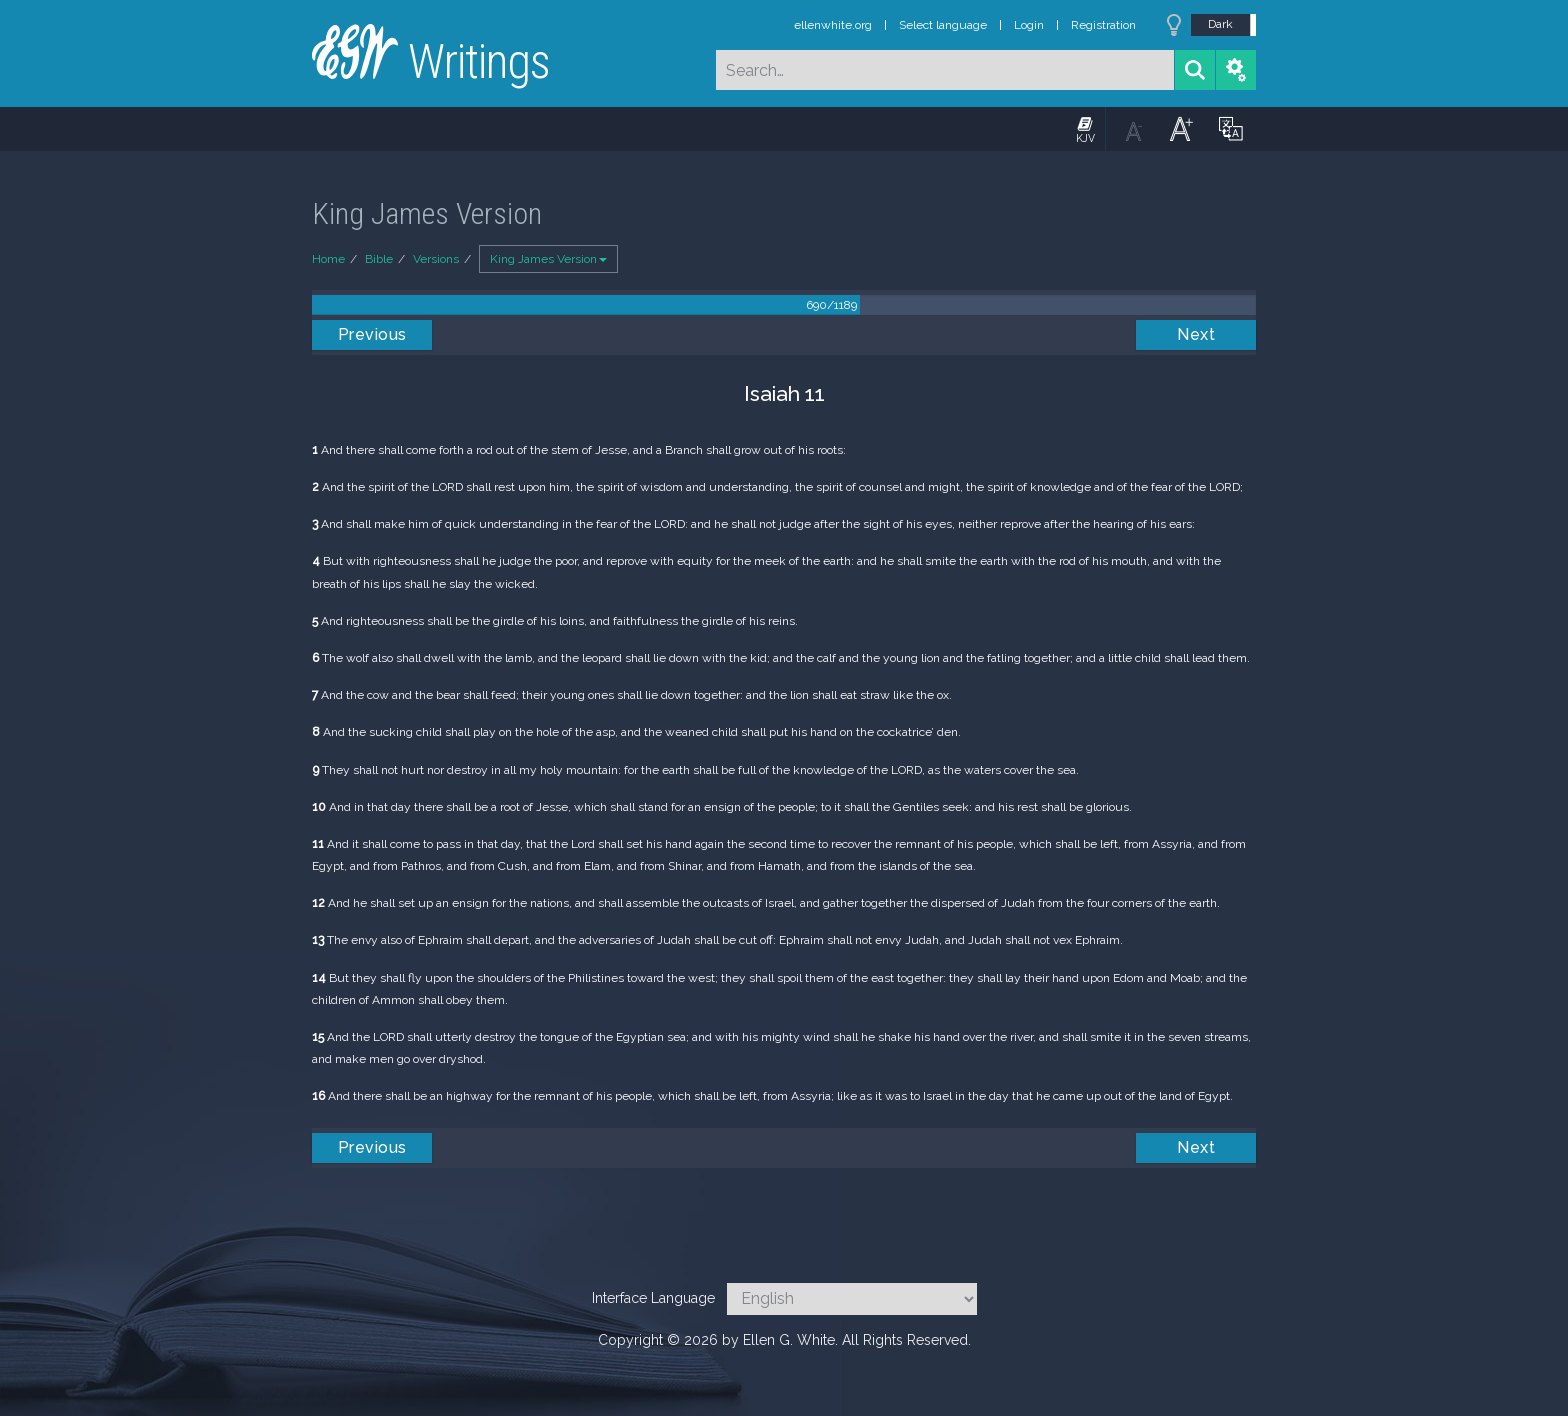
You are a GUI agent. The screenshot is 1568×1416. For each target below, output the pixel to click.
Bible (379, 259)
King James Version (548, 259)
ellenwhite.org (833, 25)
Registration (1103, 25)
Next (1196, 334)
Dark (1220, 24)
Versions (436, 259)
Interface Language (653, 1298)
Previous (372, 334)
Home (328, 259)
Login (1029, 25)
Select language (943, 25)
